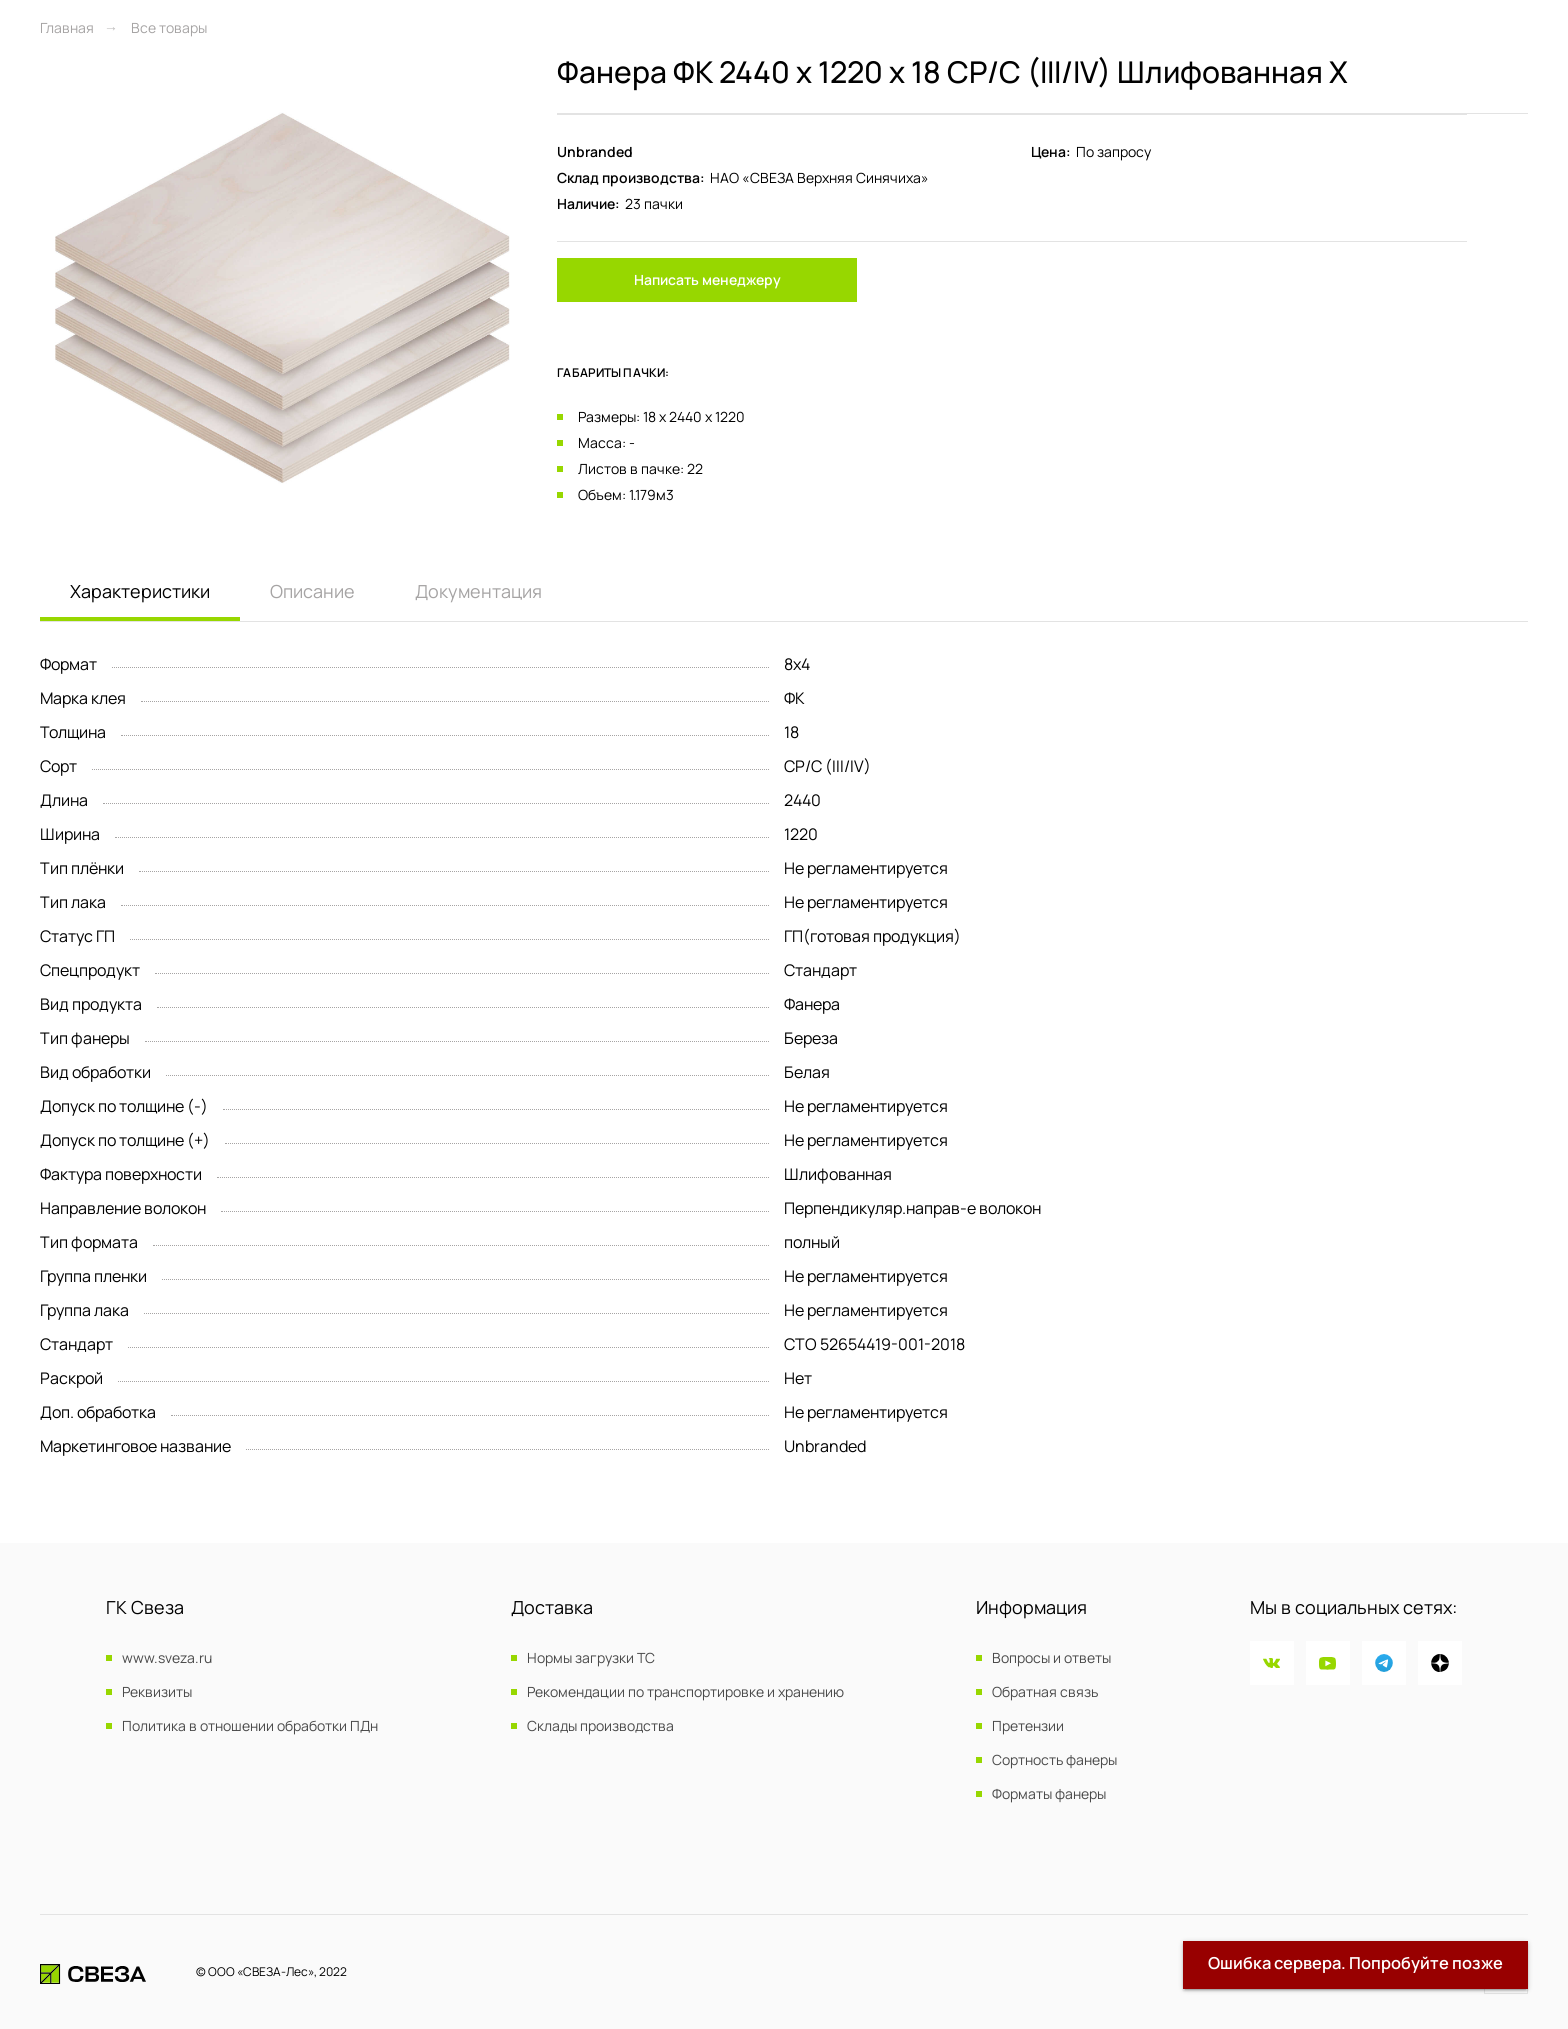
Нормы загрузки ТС (591, 1658)
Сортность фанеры (1054, 1760)
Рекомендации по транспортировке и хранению (685, 1692)
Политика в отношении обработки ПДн (250, 1726)
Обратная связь (1045, 1692)
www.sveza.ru (167, 1658)
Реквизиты (157, 1692)
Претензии (1028, 1726)
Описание (312, 591)
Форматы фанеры (1049, 1794)
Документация (478, 591)
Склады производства (600, 1726)
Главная (67, 27)
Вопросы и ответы (1051, 1658)
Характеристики (140, 591)
